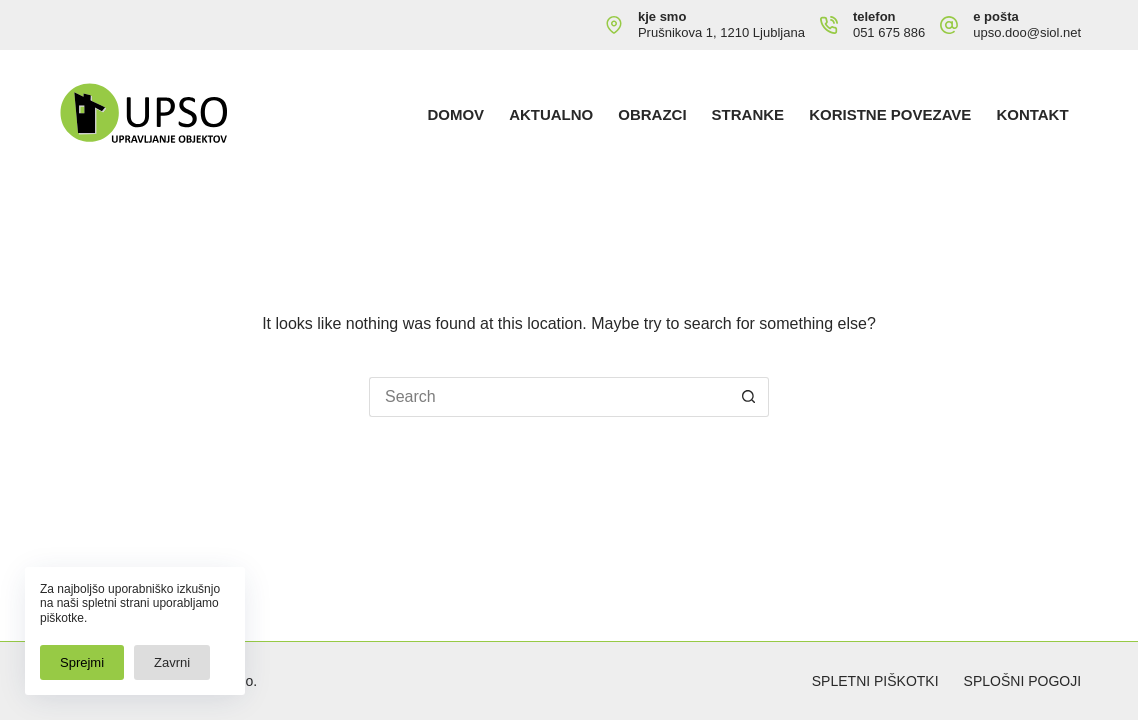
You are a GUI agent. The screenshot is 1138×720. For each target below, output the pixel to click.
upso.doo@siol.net (1027, 32)
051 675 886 (889, 32)
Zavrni (172, 662)
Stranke (748, 114)
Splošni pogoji (1022, 681)
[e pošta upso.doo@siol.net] (949, 25)
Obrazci (652, 114)
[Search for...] (549, 397)
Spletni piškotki (875, 681)
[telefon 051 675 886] (829, 25)
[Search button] (749, 397)
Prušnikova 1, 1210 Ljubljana (721, 32)
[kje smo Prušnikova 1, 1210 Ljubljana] (614, 25)
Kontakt (1032, 114)
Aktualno (551, 114)
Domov (455, 114)
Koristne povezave (890, 114)
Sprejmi (82, 662)
